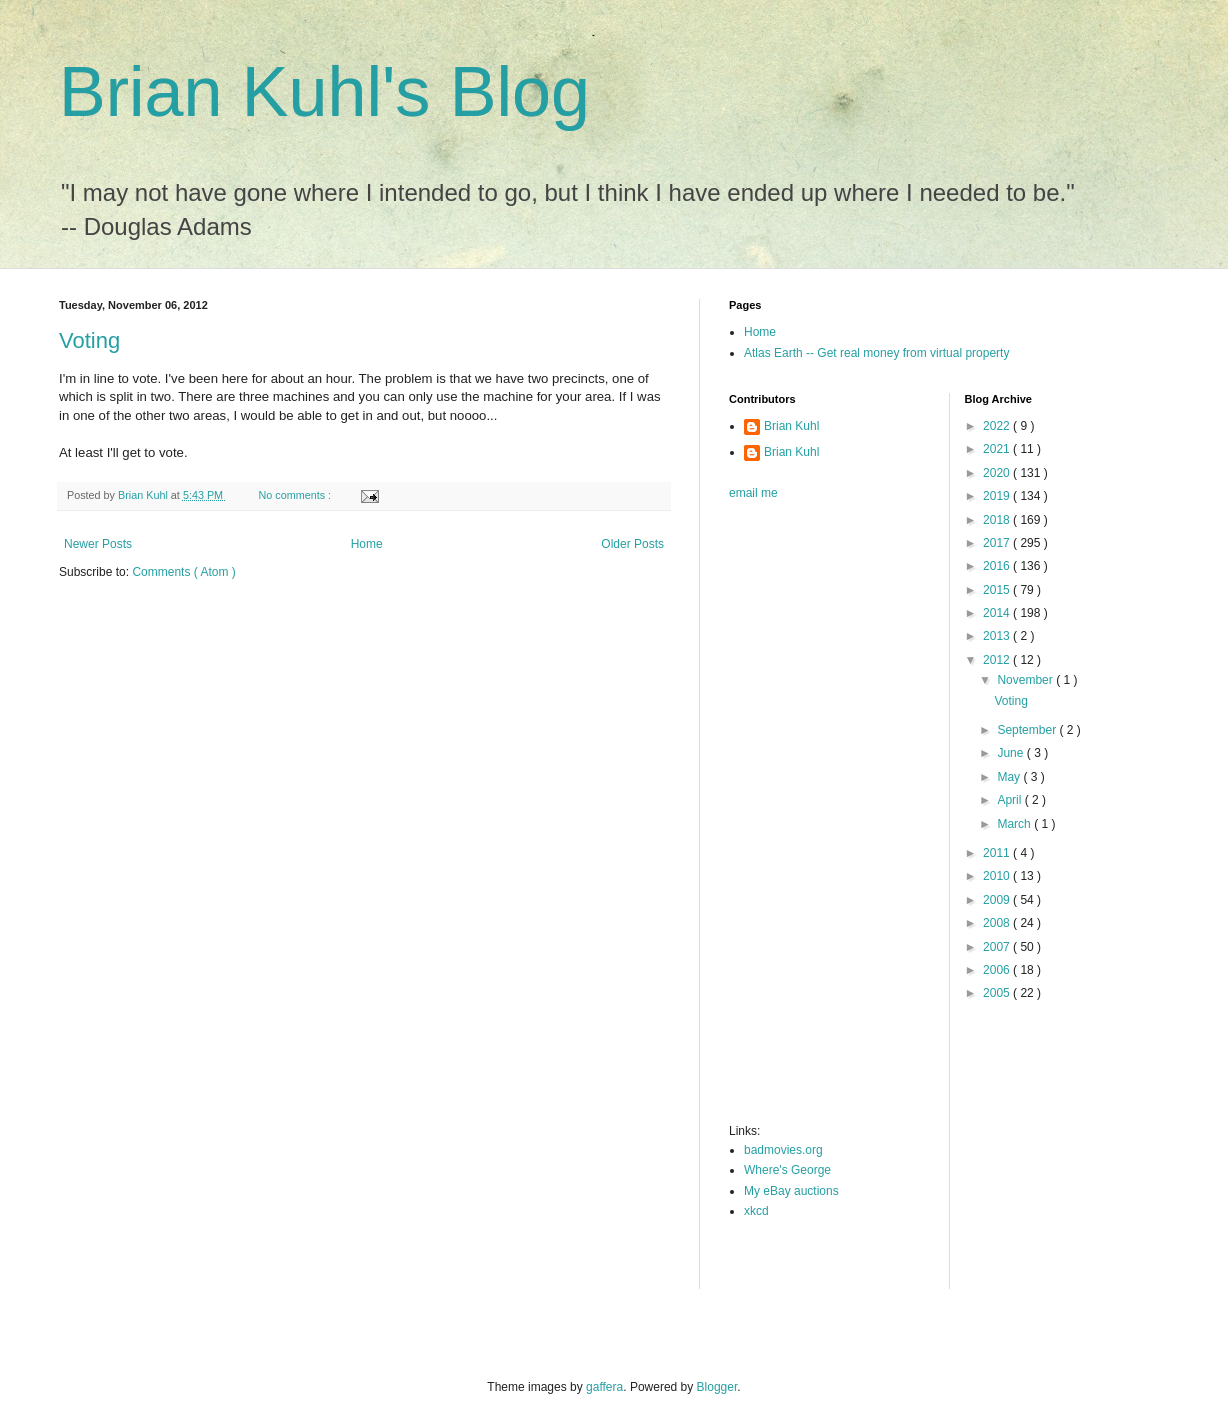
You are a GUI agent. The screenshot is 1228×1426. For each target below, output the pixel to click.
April (1010, 800)
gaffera (604, 1387)
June (1011, 753)
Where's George (787, 1170)
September (1028, 730)
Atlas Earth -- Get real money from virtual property (876, 353)
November (1026, 680)
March (1015, 824)
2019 (998, 496)
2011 (998, 853)
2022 (998, 426)
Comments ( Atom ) (183, 572)
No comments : (296, 495)
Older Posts (632, 544)
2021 (998, 449)
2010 (998, 876)
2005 (998, 993)
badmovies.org (783, 1150)
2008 (998, 923)
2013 (998, 636)
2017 (998, 543)
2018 (998, 520)
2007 (998, 947)
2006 (998, 970)
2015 (998, 590)
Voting (89, 340)
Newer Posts (98, 544)
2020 (998, 473)
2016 (998, 566)
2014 (998, 613)
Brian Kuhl (791, 426)
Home (367, 544)
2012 (998, 660)
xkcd (756, 1211)
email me (753, 493)
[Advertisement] (809, 818)
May (1010, 777)
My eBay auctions (791, 1191)
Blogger (717, 1387)
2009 (998, 900)
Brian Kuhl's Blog (324, 92)
